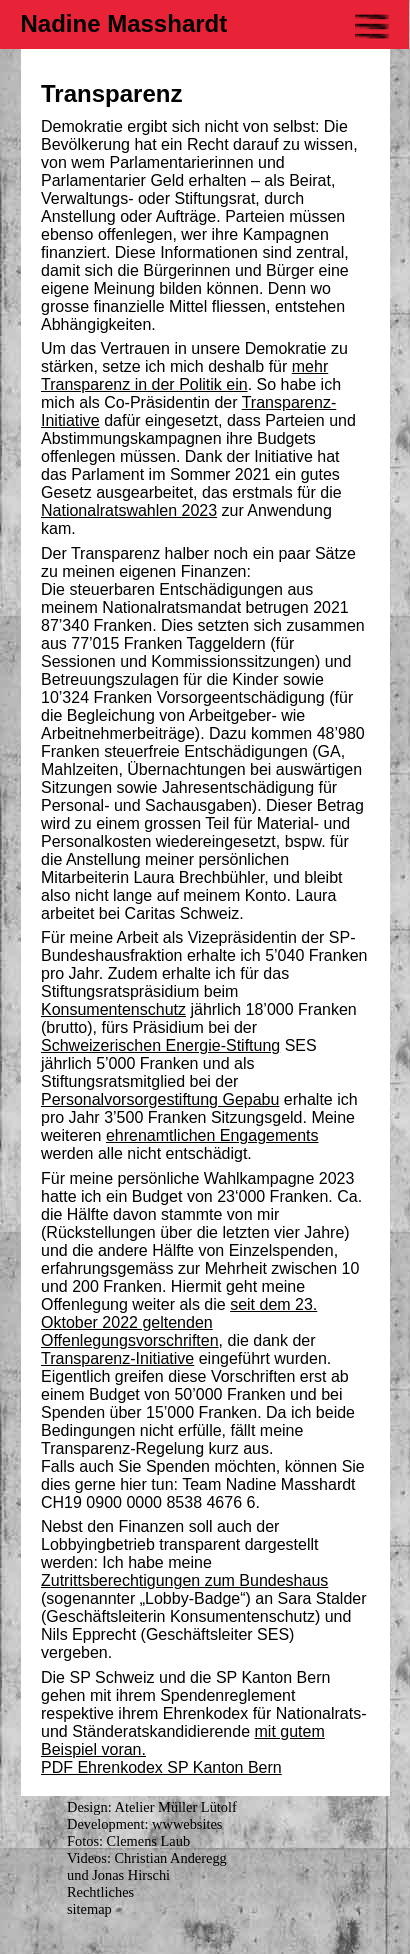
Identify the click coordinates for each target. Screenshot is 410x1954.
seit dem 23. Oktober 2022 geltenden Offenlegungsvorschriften (179, 1322)
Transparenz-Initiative (117, 1358)
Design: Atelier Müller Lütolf (152, 1807)
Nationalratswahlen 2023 (129, 510)
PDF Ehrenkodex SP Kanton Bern (161, 1767)
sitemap (89, 1909)
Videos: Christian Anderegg (147, 1858)
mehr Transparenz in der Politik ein (184, 375)
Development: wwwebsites (144, 1824)
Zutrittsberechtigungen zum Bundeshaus (184, 1580)
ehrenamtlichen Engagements (212, 1135)
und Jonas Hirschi (118, 1875)
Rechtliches (100, 1892)
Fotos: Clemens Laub (128, 1841)
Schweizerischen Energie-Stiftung (160, 1045)
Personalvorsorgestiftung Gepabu (160, 1099)
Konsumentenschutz (113, 1009)
